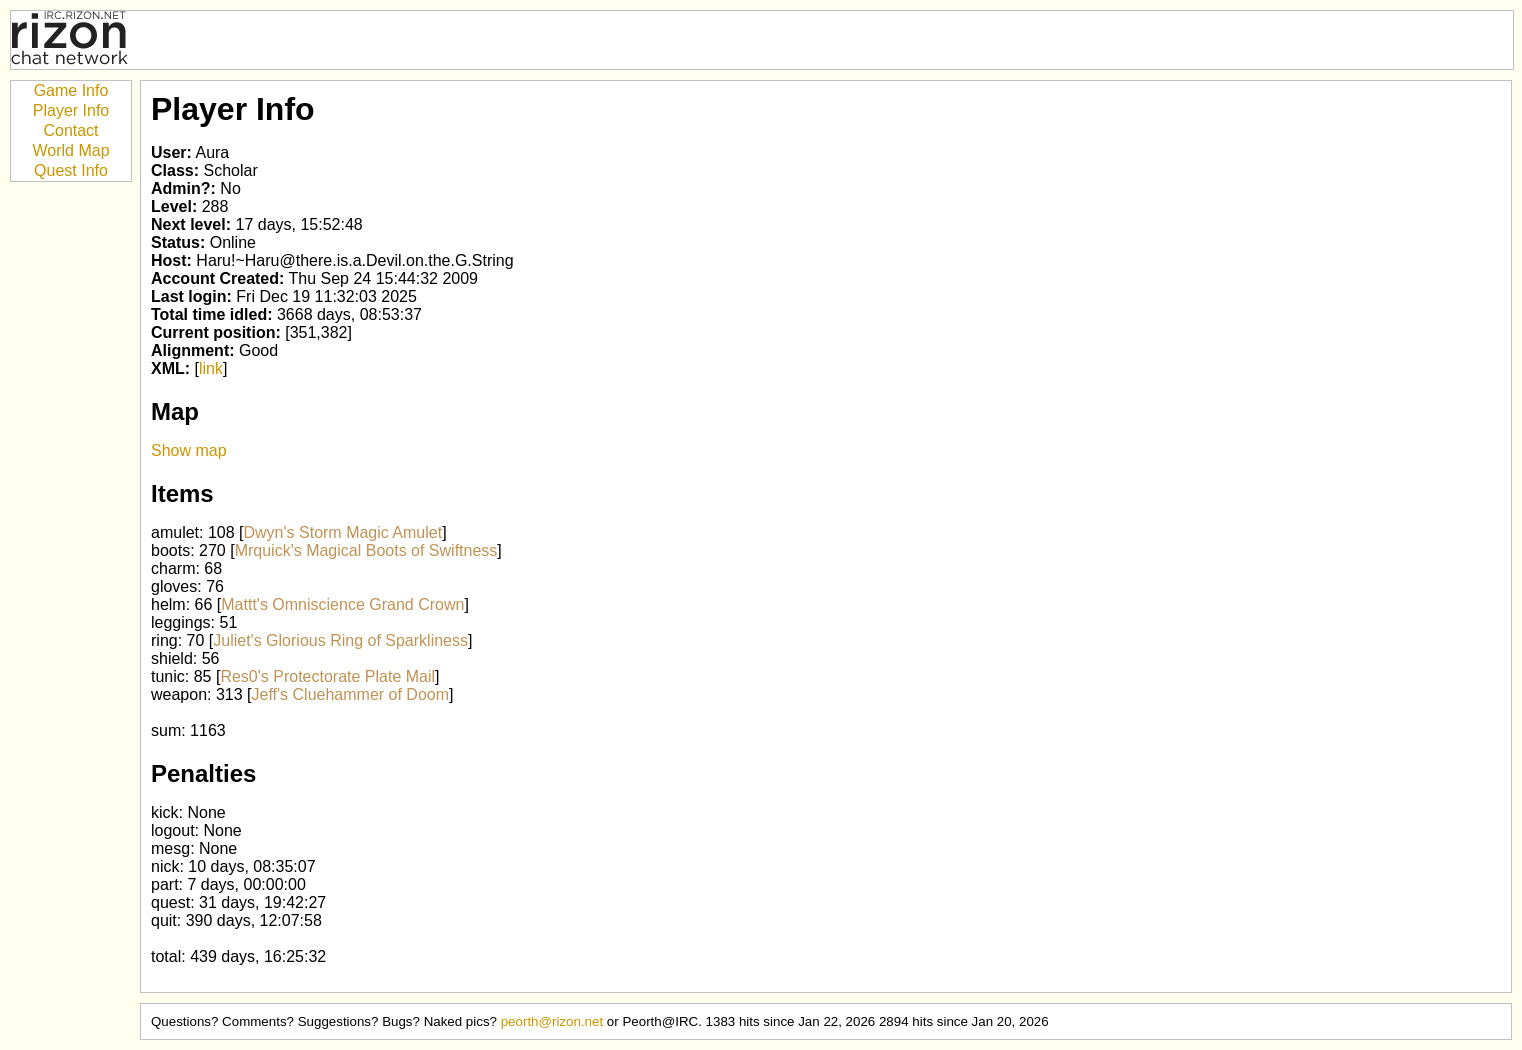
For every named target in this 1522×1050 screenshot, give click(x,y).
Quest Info (71, 170)
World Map (70, 150)
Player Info (71, 110)
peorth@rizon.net (552, 1021)
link (211, 368)
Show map (189, 450)
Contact (70, 130)
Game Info (71, 90)
